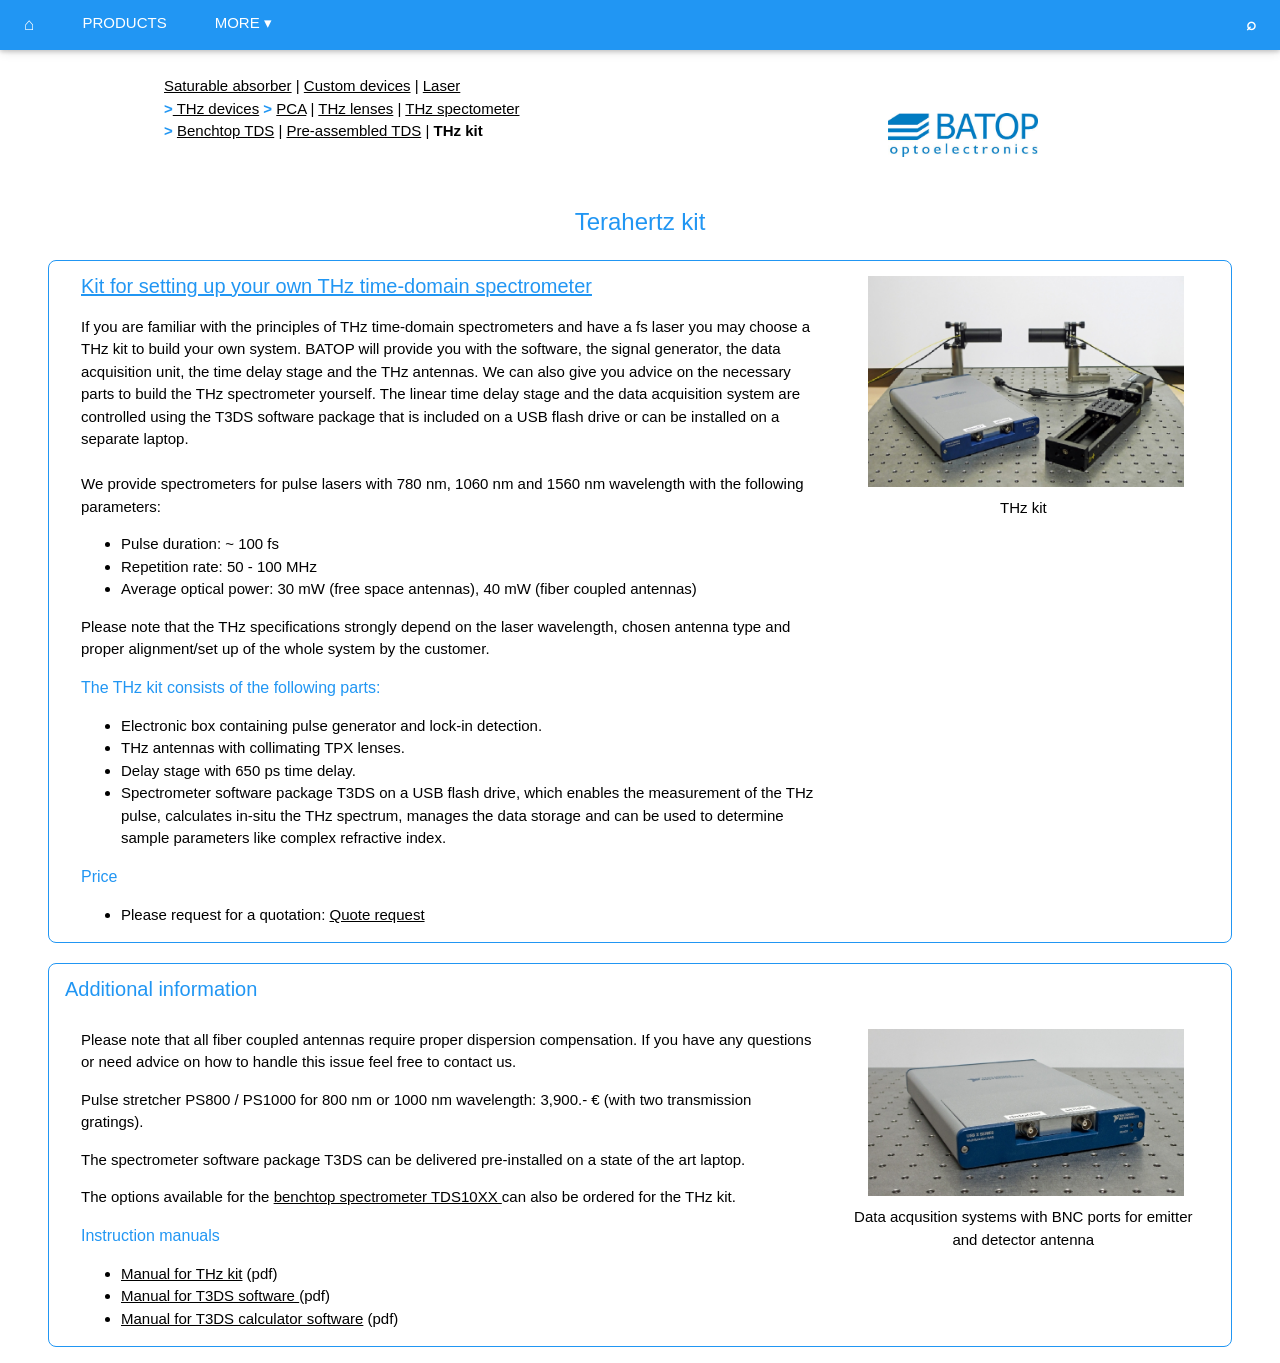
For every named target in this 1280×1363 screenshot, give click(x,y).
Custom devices (357, 85)
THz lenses (355, 108)
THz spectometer (462, 108)
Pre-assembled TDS (353, 130)
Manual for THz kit (181, 1273)
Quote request (376, 914)
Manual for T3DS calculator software (242, 1318)
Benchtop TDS (225, 130)
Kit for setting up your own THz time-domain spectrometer (336, 286)
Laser (442, 85)
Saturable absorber (228, 85)
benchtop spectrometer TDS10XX (388, 1196)
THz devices (216, 108)
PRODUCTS (124, 22)
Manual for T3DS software (210, 1295)
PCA (291, 108)
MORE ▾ (243, 22)
